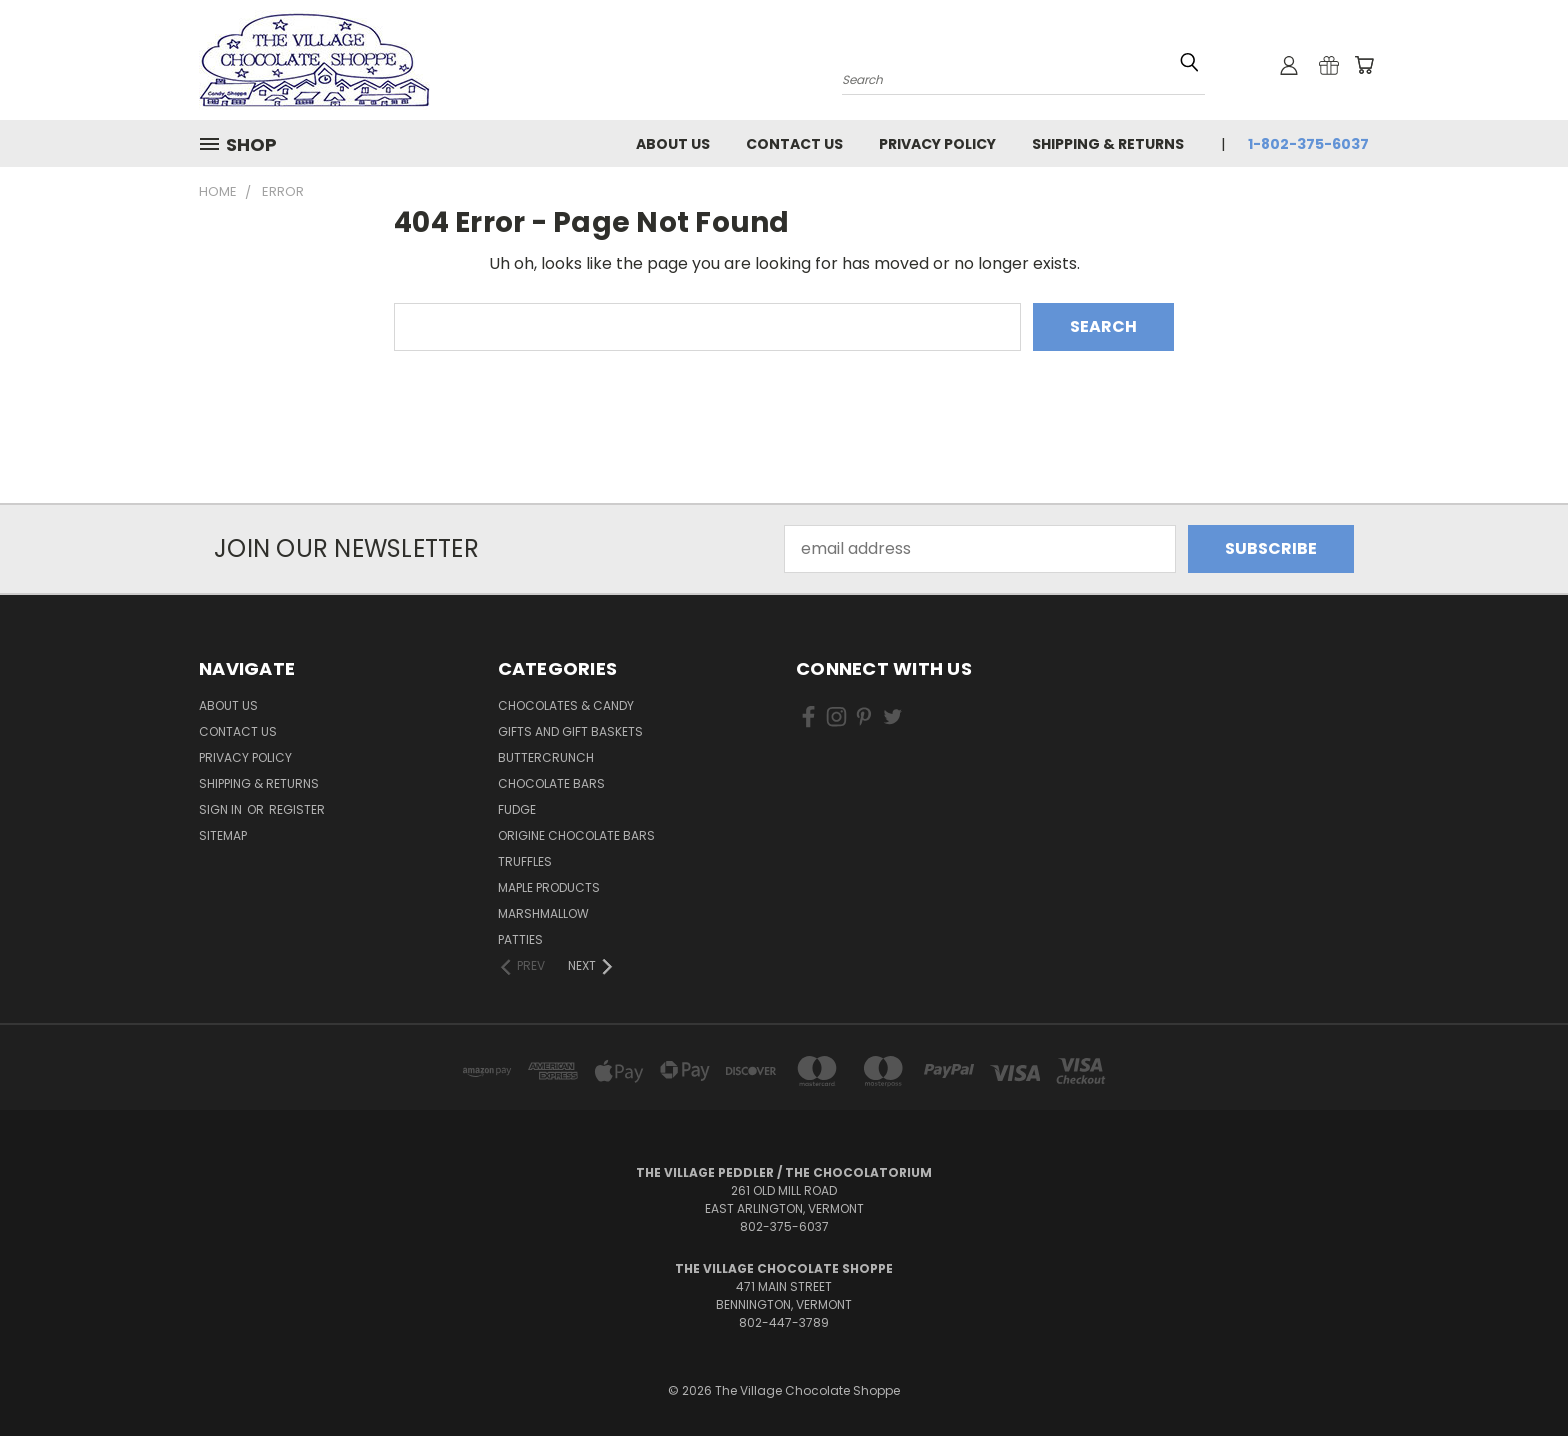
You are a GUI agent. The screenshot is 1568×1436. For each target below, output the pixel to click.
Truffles (525, 861)
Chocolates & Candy (566, 705)
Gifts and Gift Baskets (570, 731)
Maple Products (549, 887)
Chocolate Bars (551, 783)
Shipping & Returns (1108, 144)
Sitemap (223, 835)
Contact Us (794, 144)
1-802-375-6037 (1308, 144)
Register (297, 809)
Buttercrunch (546, 757)
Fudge (517, 809)
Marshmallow (543, 913)
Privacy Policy (937, 144)
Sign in (222, 809)
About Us (673, 144)
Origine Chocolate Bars (576, 835)
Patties (520, 939)
